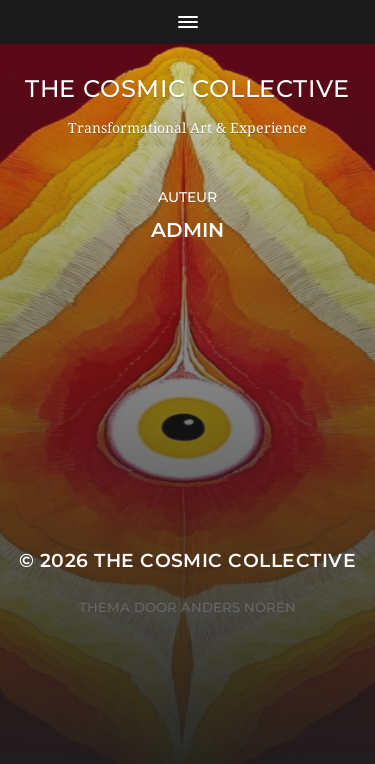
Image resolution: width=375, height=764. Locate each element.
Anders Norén (238, 607)
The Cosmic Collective (187, 88)
